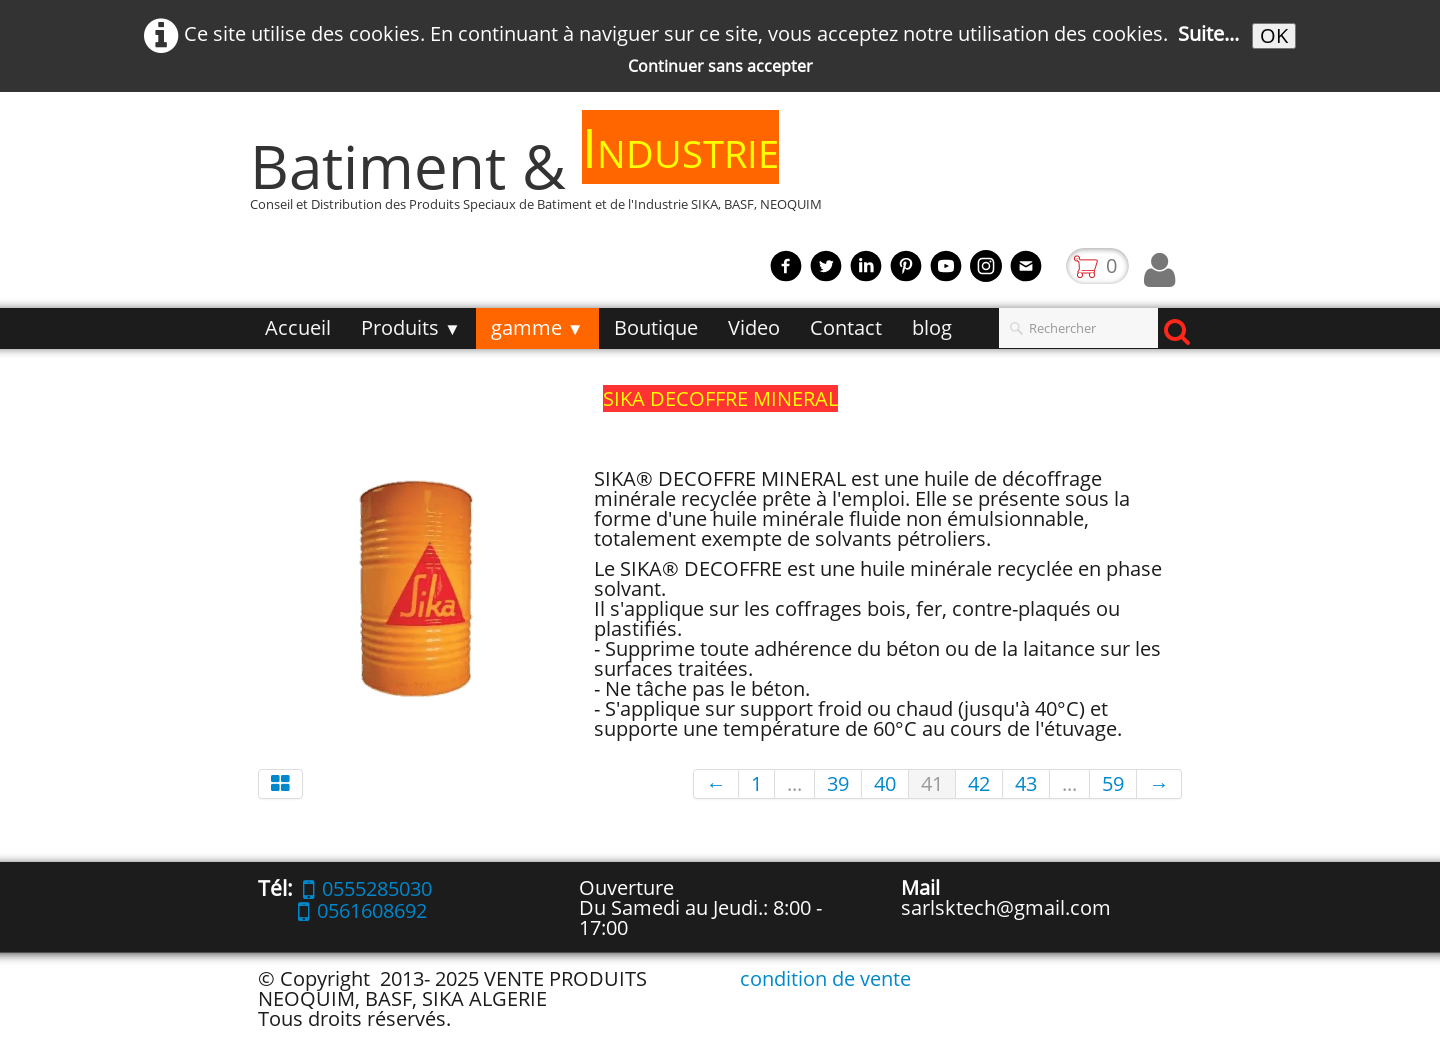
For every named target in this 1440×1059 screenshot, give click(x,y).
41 (932, 783)
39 (838, 783)
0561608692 (362, 910)
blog (932, 327)
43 (1026, 783)
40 (885, 783)
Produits (411, 327)
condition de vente (825, 978)
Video (754, 327)
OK (1274, 36)
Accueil (298, 327)
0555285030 (367, 888)
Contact (846, 327)
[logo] (543, 175)
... (794, 783)
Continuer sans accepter (720, 66)
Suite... (1208, 33)
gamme (537, 327)
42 (979, 783)
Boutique (656, 327)
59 (1113, 783)
